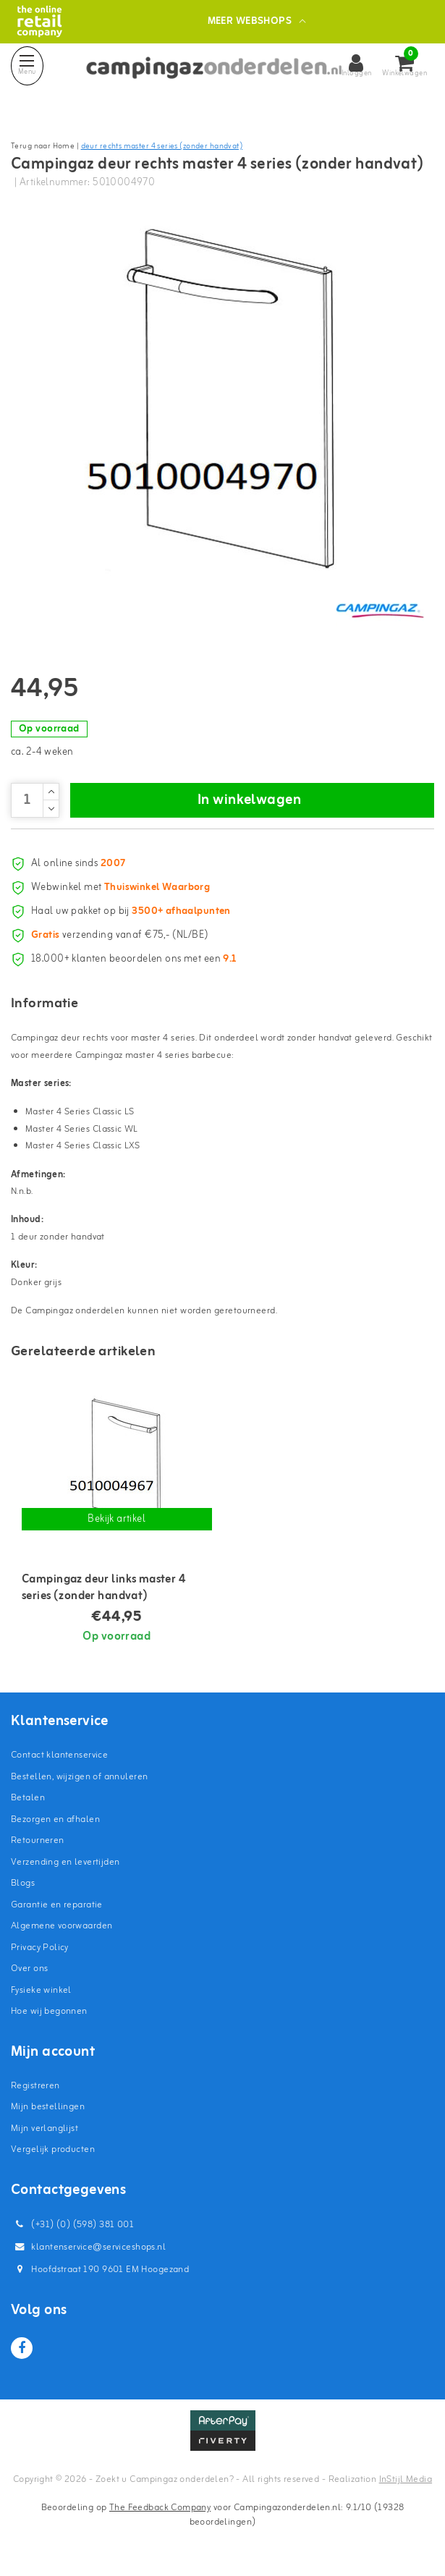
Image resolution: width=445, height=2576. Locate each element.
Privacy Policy (40, 1947)
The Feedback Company (160, 2507)
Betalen (28, 1797)
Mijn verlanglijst (44, 2128)
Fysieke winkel (41, 1990)
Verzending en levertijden (65, 1862)
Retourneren (37, 1840)
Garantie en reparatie (57, 1904)
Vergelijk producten (53, 2149)
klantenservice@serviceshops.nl (88, 2247)
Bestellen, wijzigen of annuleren (79, 1776)
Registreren (35, 2085)
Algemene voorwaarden (61, 1925)
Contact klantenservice (59, 1755)
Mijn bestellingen (48, 2106)
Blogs (23, 1883)
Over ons (29, 1968)
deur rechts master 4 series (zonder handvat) (161, 146)
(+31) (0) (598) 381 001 (72, 2224)
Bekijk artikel (116, 1519)
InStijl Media (405, 2479)
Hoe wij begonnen (49, 2011)
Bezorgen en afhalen (55, 1819)
